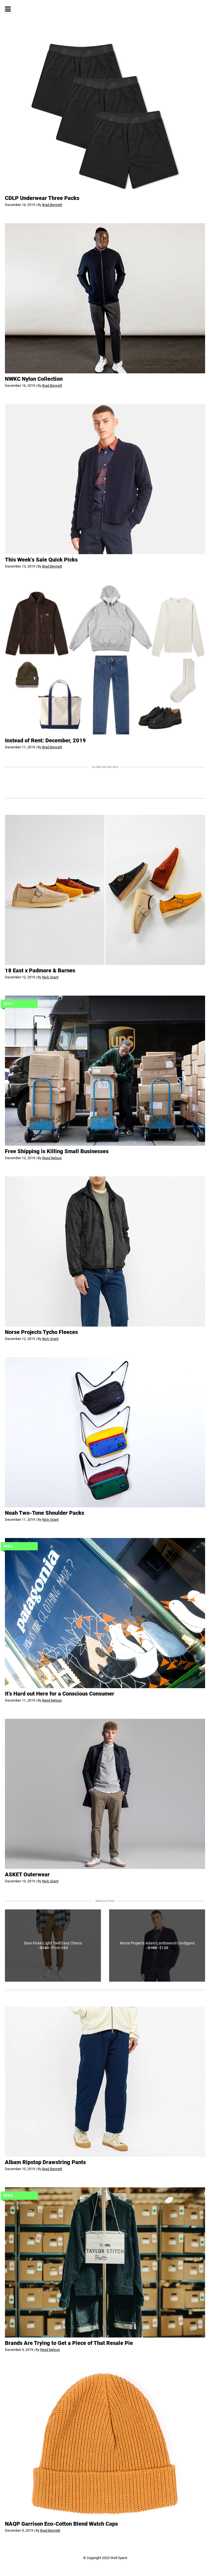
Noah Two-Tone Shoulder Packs (44, 1513)
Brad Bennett (52, 205)
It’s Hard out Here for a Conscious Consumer (59, 1693)
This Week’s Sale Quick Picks (41, 559)
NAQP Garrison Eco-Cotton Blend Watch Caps (61, 2523)
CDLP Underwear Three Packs (42, 198)
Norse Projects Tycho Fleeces (41, 1332)
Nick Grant (50, 977)
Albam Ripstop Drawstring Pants (45, 2162)
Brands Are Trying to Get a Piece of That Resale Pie (69, 2343)
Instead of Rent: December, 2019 (45, 740)
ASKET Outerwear (27, 1874)
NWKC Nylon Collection (34, 379)
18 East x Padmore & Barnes (40, 970)
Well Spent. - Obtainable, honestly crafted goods (105, 9)
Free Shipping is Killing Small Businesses (57, 1151)
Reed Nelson (52, 1158)
